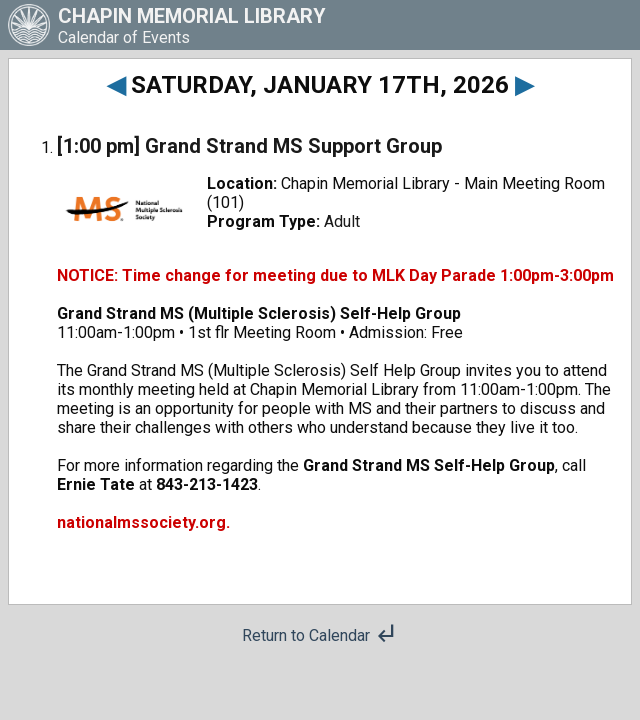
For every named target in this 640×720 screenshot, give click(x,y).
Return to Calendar (320, 635)
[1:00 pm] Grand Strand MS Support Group (249, 146)
